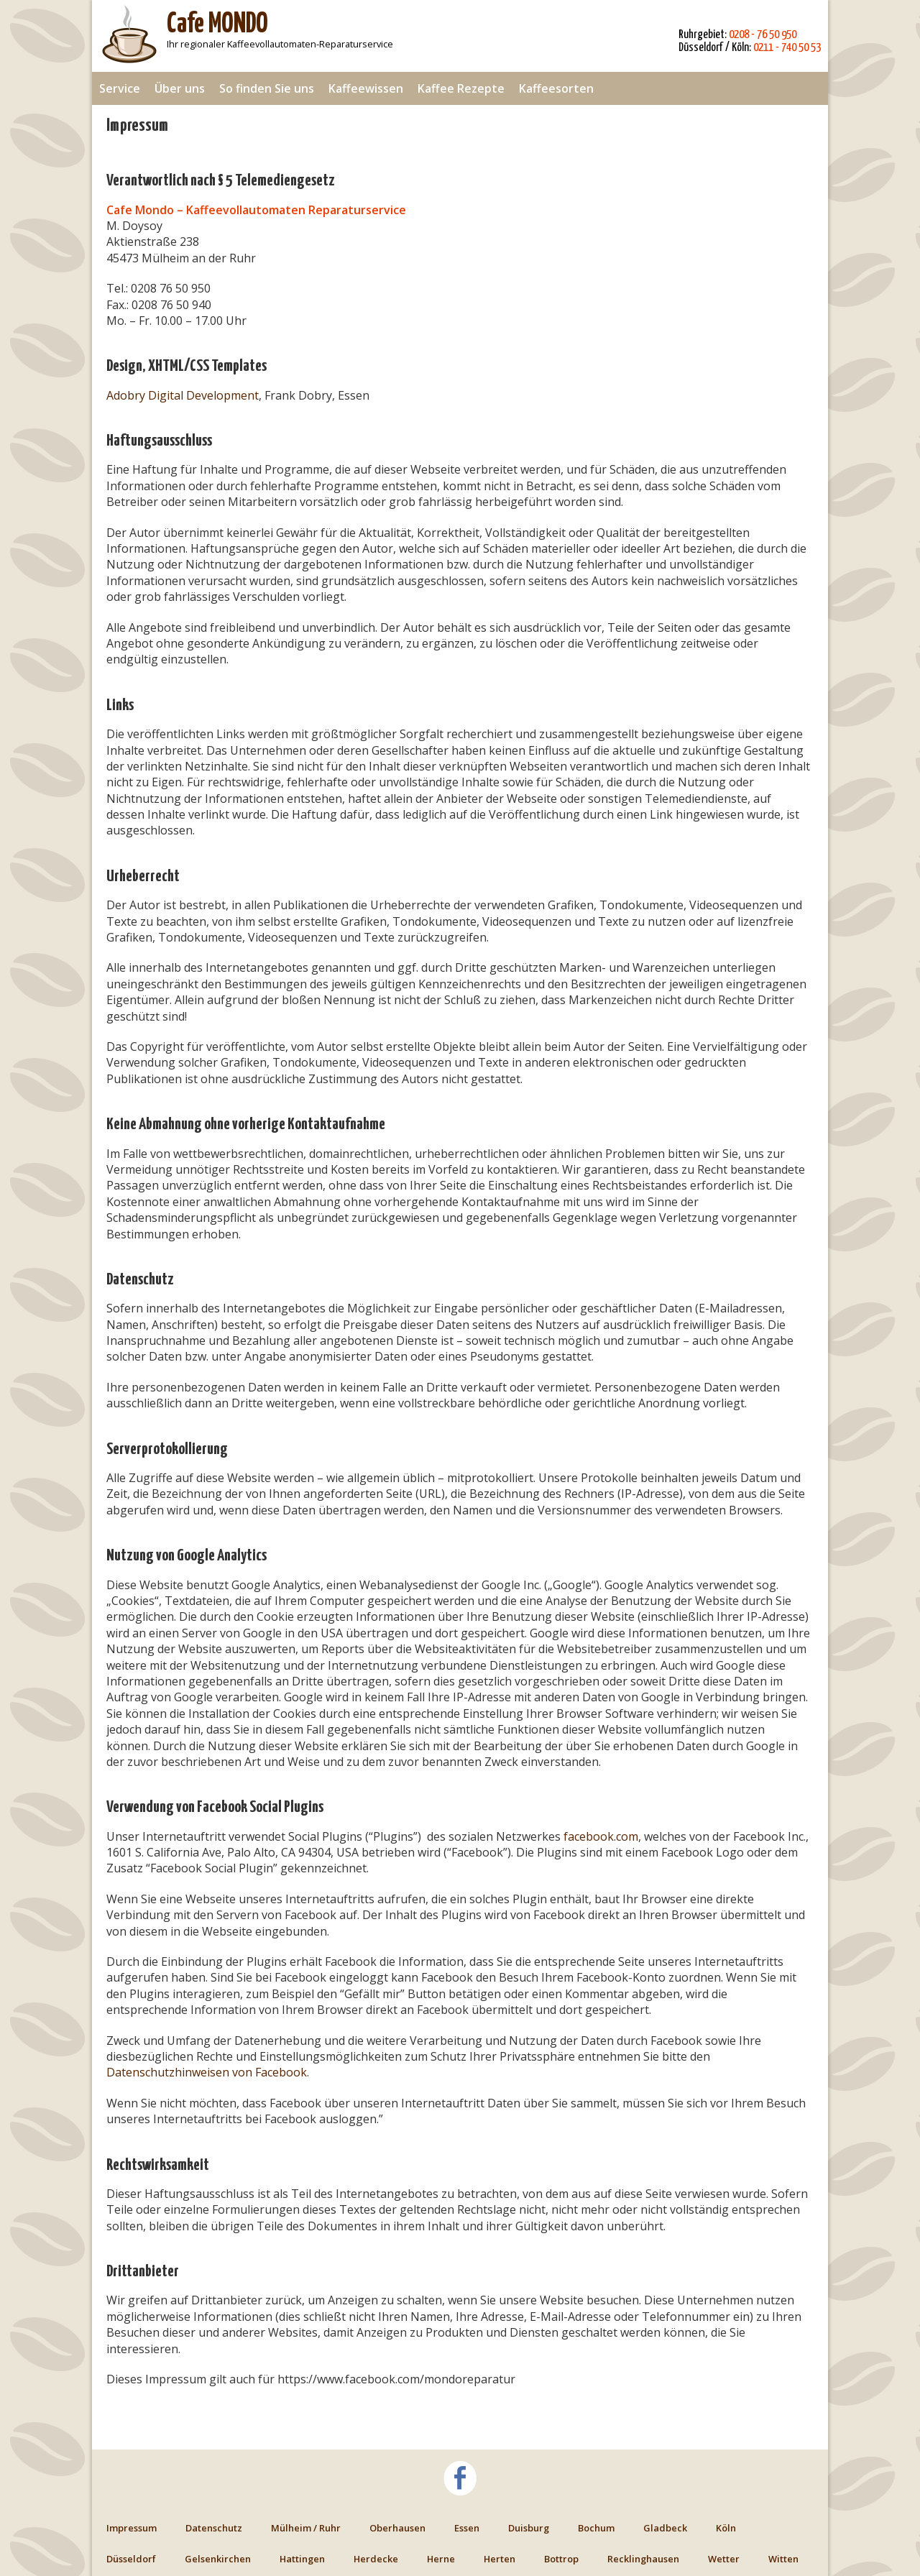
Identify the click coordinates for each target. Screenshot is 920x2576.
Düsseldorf (131, 2558)
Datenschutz (213, 2527)
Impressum (131, 2527)
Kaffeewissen (365, 88)
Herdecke (376, 2558)
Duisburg (528, 2527)
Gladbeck (665, 2527)
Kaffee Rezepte (461, 88)
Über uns (180, 88)
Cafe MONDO (217, 25)
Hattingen (302, 2558)
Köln (726, 2527)
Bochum (596, 2527)
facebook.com (601, 1836)
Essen (466, 2527)
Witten (783, 2558)
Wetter (724, 2558)
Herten (499, 2558)
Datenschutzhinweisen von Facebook (206, 2072)
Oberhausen (397, 2527)
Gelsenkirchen (218, 2558)
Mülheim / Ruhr (306, 2527)
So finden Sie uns (266, 88)
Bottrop (561, 2558)
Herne (441, 2558)
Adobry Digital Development (182, 395)
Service (119, 88)
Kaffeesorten (556, 88)
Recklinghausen (643, 2558)
